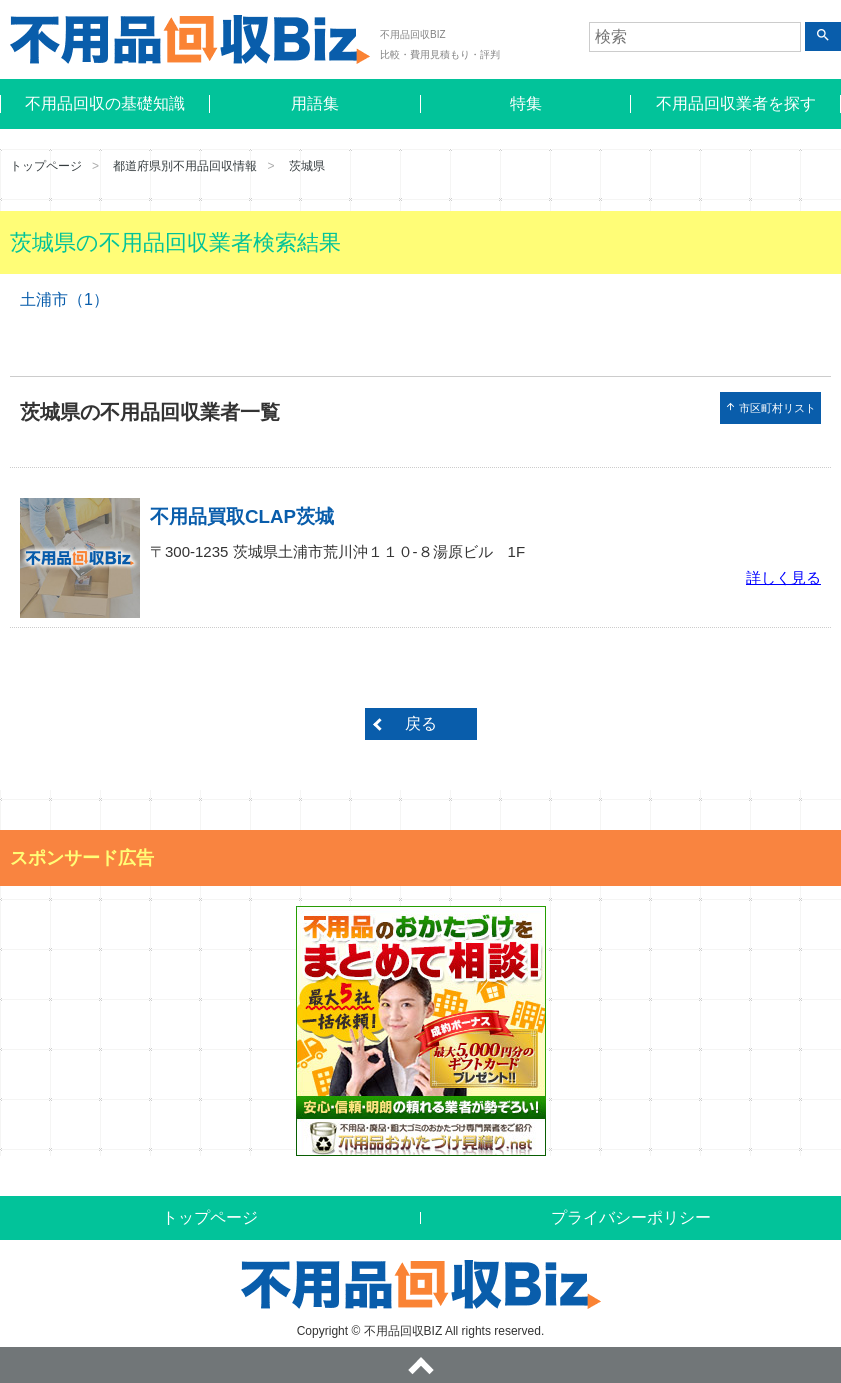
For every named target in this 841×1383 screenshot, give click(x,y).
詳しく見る (783, 577)
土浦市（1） (64, 299)
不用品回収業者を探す (736, 103)
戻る (421, 723)
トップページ (46, 166)
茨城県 (307, 166)
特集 (526, 103)
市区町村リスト (770, 407)
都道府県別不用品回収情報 (185, 166)
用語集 (315, 103)
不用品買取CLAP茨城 (242, 516)
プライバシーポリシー (631, 1217)
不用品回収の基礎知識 (105, 103)
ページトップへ (420, 1365)
